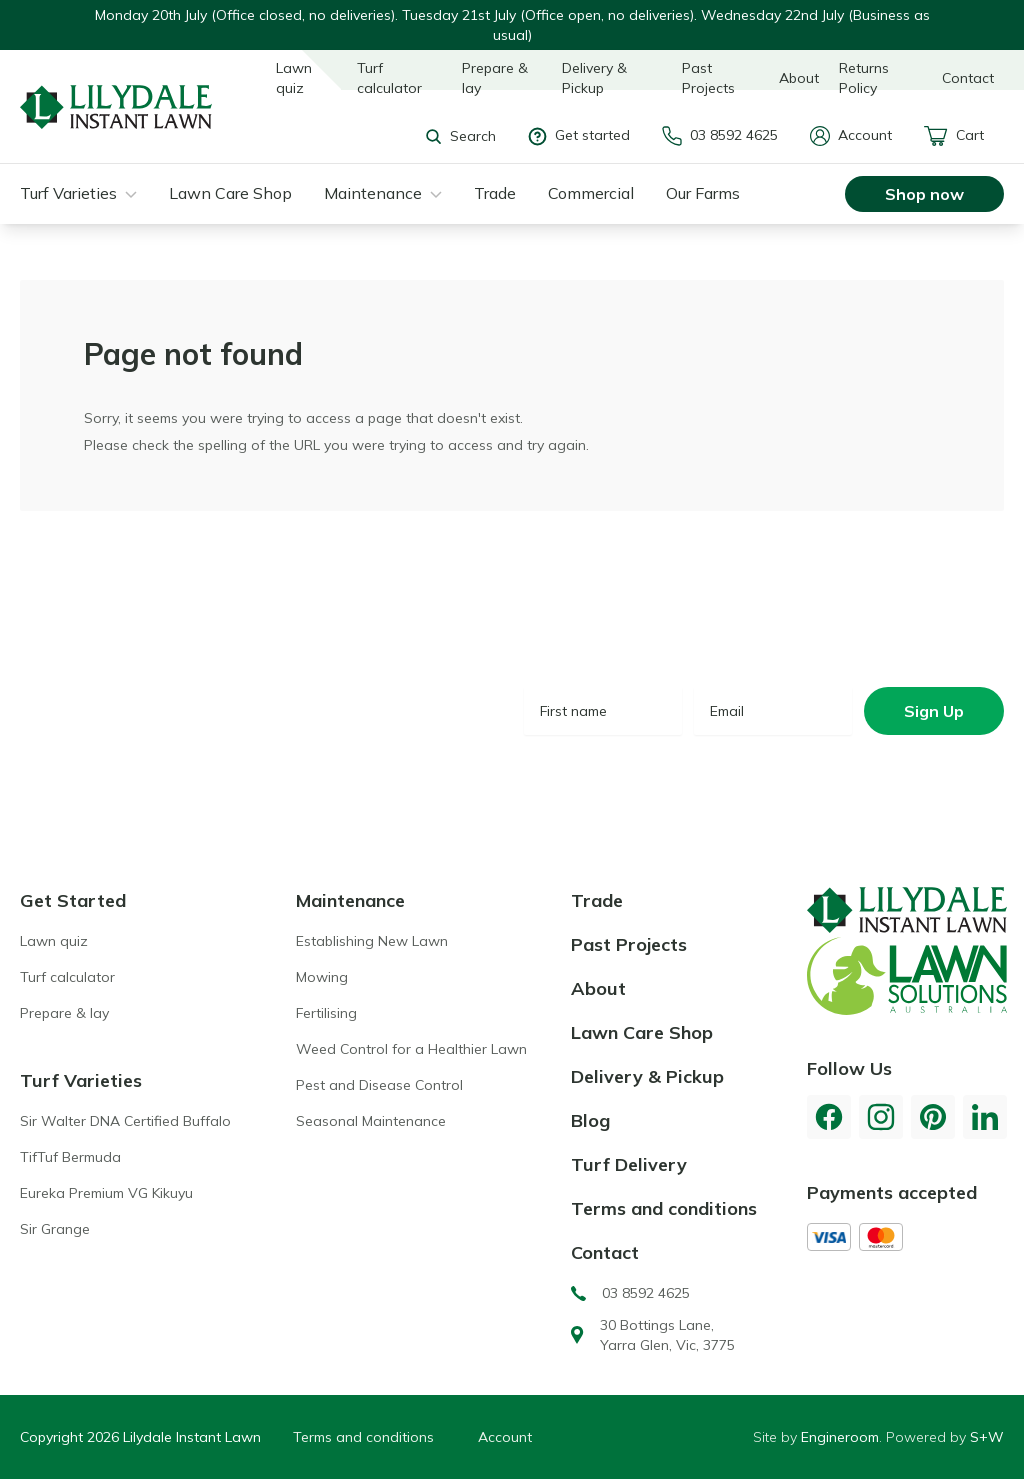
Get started (579, 135)
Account (851, 136)
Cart (954, 136)
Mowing (322, 977)
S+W (987, 1437)
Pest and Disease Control (379, 1085)
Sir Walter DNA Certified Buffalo (125, 1121)
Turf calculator (389, 78)
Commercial (591, 193)
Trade (495, 193)
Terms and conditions (664, 1208)
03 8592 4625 (720, 136)
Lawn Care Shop (230, 193)
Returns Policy (864, 78)
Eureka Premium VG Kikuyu (106, 1193)
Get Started (73, 900)
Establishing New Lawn (372, 941)
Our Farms (703, 193)
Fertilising (326, 1013)
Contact (968, 78)
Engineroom (840, 1437)
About (799, 78)
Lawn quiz (294, 78)
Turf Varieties (68, 193)
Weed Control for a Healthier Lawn (411, 1049)
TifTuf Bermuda (70, 1157)
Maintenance (373, 193)
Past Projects (708, 78)
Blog (590, 1120)
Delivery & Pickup (594, 78)
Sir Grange (55, 1229)
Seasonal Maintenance (371, 1121)
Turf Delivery (629, 1164)
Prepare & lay (495, 78)
